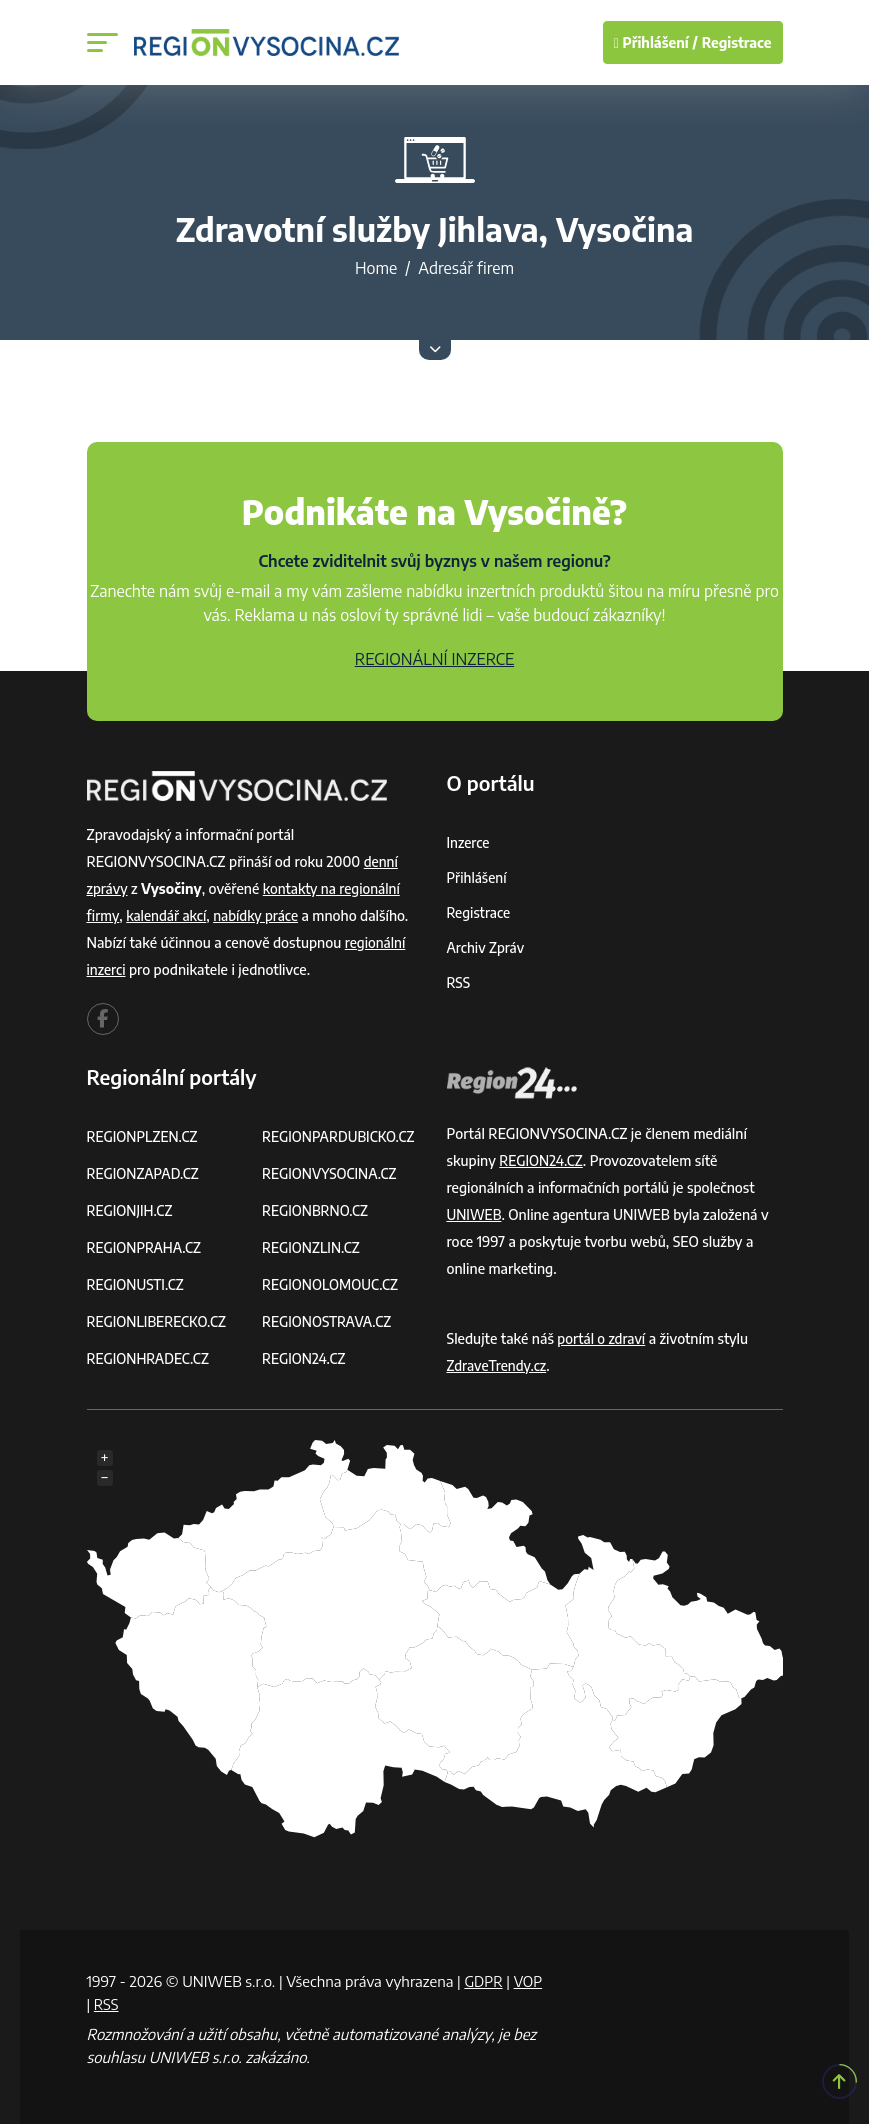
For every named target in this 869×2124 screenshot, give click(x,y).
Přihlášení (478, 877)
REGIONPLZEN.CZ (144, 1136)
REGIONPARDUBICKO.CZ (341, 1136)
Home (376, 268)
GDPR (484, 1981)
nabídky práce (260, 915)
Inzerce (469, 842)
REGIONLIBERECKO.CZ (159, 1321)
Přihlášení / (656, 42)
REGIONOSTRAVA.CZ (328, 1321)
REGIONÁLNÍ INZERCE (435, 659)
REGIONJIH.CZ (131, 1210)
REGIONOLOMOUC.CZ (332, 1284)
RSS (459, 982)
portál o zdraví (602, 1338)
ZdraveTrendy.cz (498, 1365)
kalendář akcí (168, 915)
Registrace (737, 42)
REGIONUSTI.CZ (137, 1284)
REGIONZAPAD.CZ (145, 1173)
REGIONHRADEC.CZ (150, 1358)
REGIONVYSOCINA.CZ (331, 1173)
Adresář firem (466, 268)
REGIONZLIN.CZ (312, 1247)
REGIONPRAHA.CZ (146, 1247)
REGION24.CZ (305, 1358)
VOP (102, 2003)
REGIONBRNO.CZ (317, 1210)
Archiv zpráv (487, 947)
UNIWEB (475, 1214)
